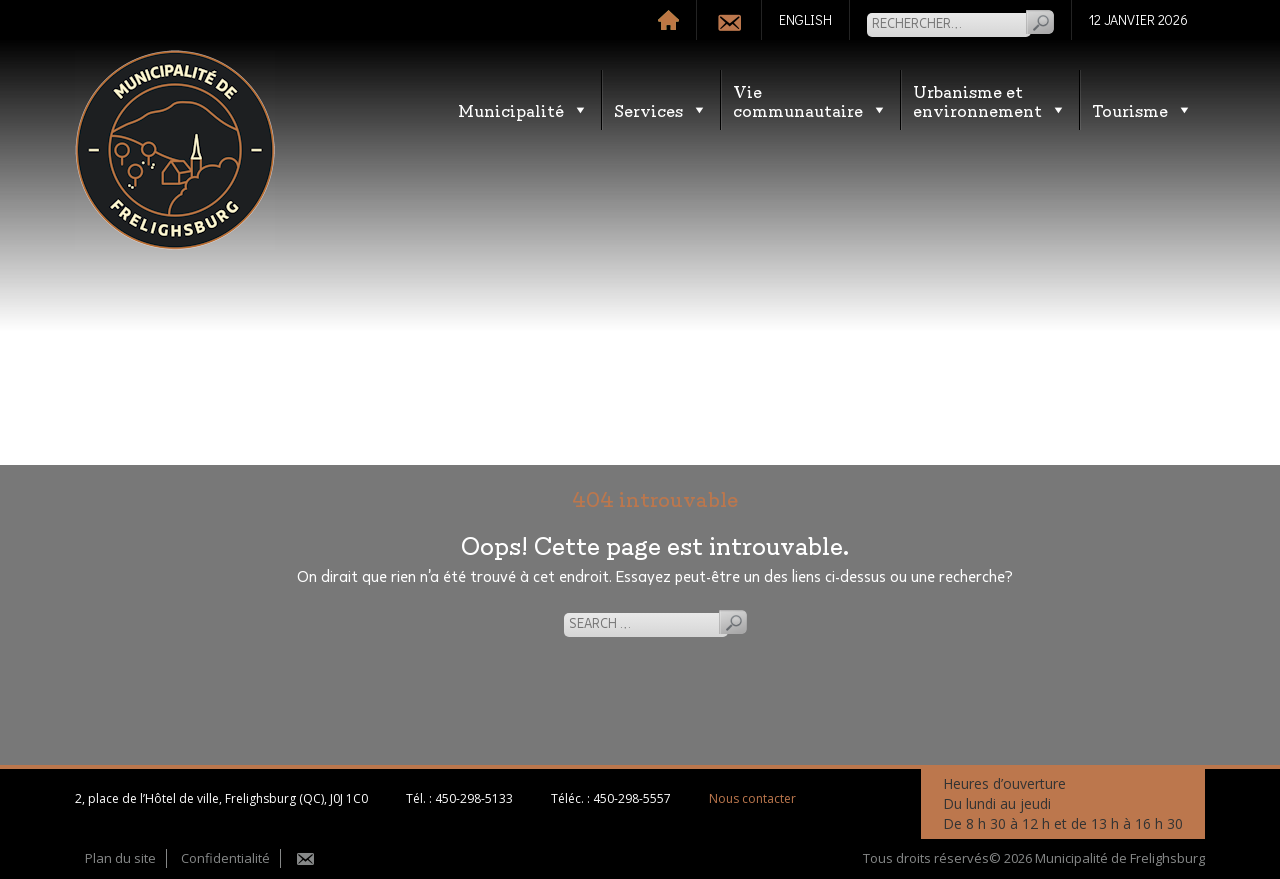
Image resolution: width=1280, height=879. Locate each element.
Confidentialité (225, 858)
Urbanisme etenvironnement (990, 100)
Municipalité (523, 109)
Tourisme (1142, 109)
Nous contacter (752, 798)
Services (661, 109)
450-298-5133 (474, 798)
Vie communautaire (810, 100)
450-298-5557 (632, 798)
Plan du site (120, 858)
